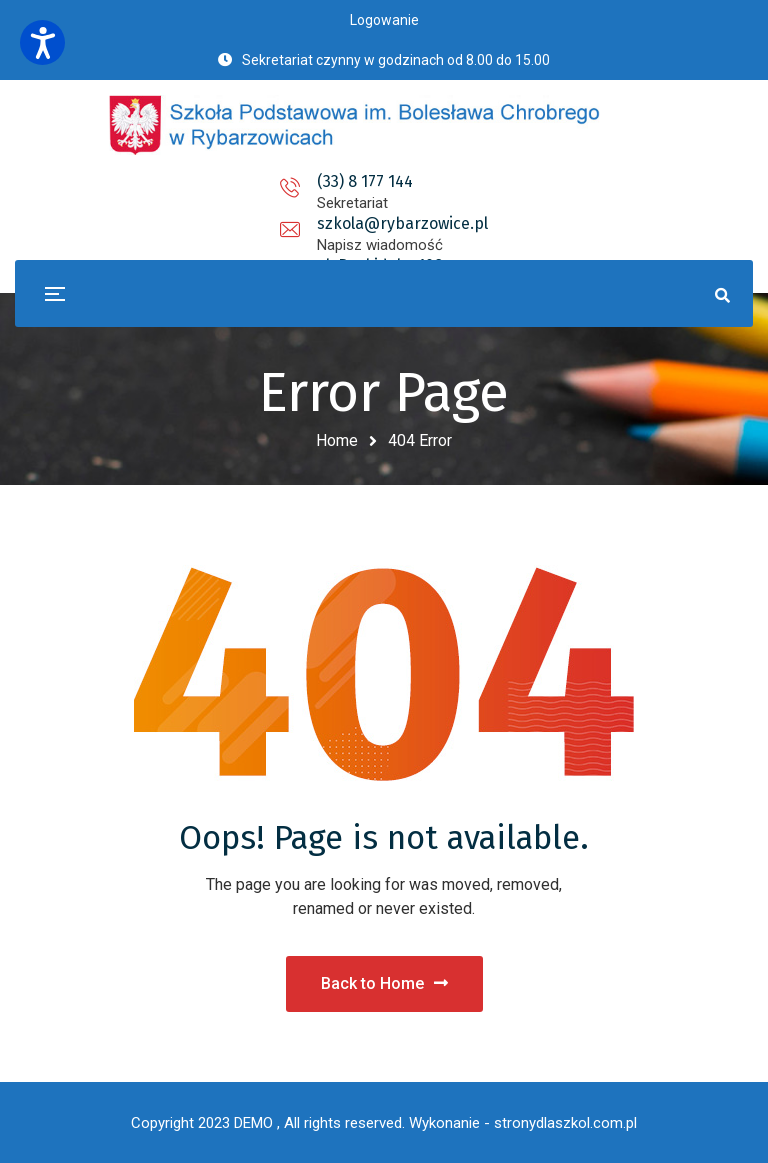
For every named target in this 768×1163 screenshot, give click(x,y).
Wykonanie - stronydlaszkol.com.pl (523, 1123)
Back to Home (384, 983)
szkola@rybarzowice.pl (383, 181)
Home (337, 440)
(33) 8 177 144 (189, 181)
